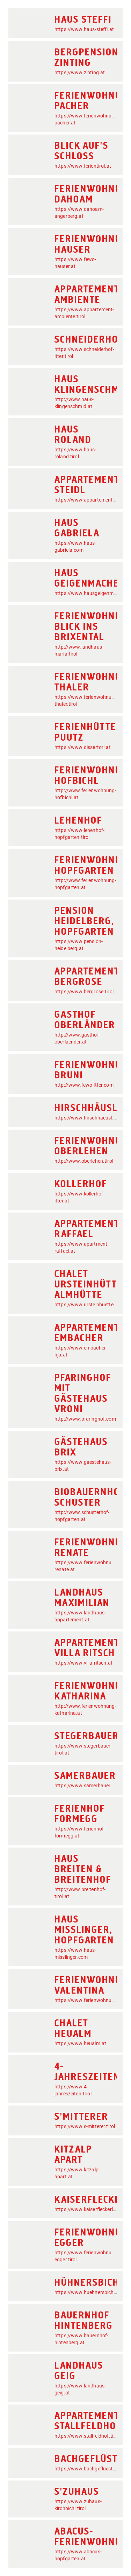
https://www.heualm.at (80, 2043)
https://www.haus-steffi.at (84, 29)
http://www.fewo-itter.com (84, 1085)
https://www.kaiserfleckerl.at (86, 2209)
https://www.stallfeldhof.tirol (86, 2436)
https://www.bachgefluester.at (88, 2468)
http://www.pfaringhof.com (85, 1419)
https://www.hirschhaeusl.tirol (88, 1118)
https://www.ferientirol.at (82, 166)
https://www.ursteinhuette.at (86, 1304)
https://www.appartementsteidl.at (92, 500)
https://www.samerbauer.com (87, 1785)
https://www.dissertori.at (82, 747)
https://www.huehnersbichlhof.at (91, 2292)
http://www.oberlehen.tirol (83, 1161)
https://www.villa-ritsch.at (83, 1663)
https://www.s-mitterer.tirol (84, 2126)
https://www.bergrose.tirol (84, 991)
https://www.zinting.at (79, 72)
